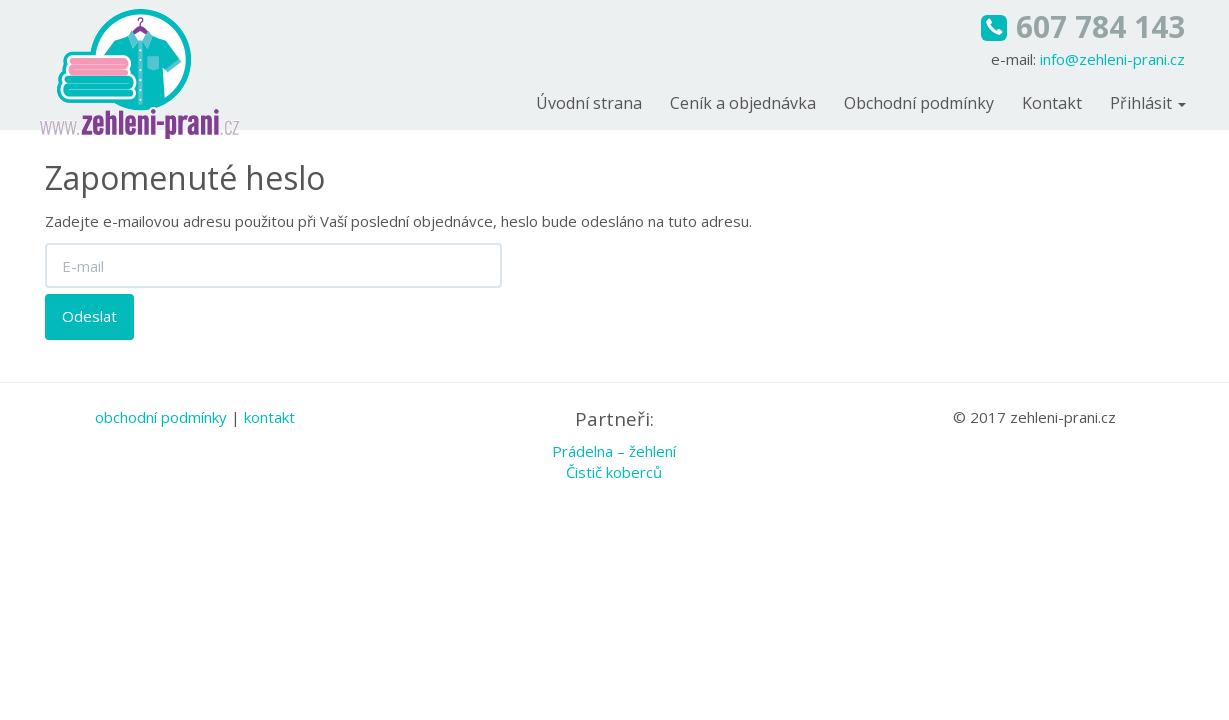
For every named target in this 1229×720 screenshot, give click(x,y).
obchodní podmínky (161, 417)
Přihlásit (1148, 103)
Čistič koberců (614, 472)
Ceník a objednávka (743, 103)
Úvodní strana (589, 103)
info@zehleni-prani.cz (1112, 59)
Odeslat (89, 316)
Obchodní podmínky (919, 103)
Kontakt (1052, 103)
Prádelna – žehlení (614, 451)
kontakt (269, 417)
